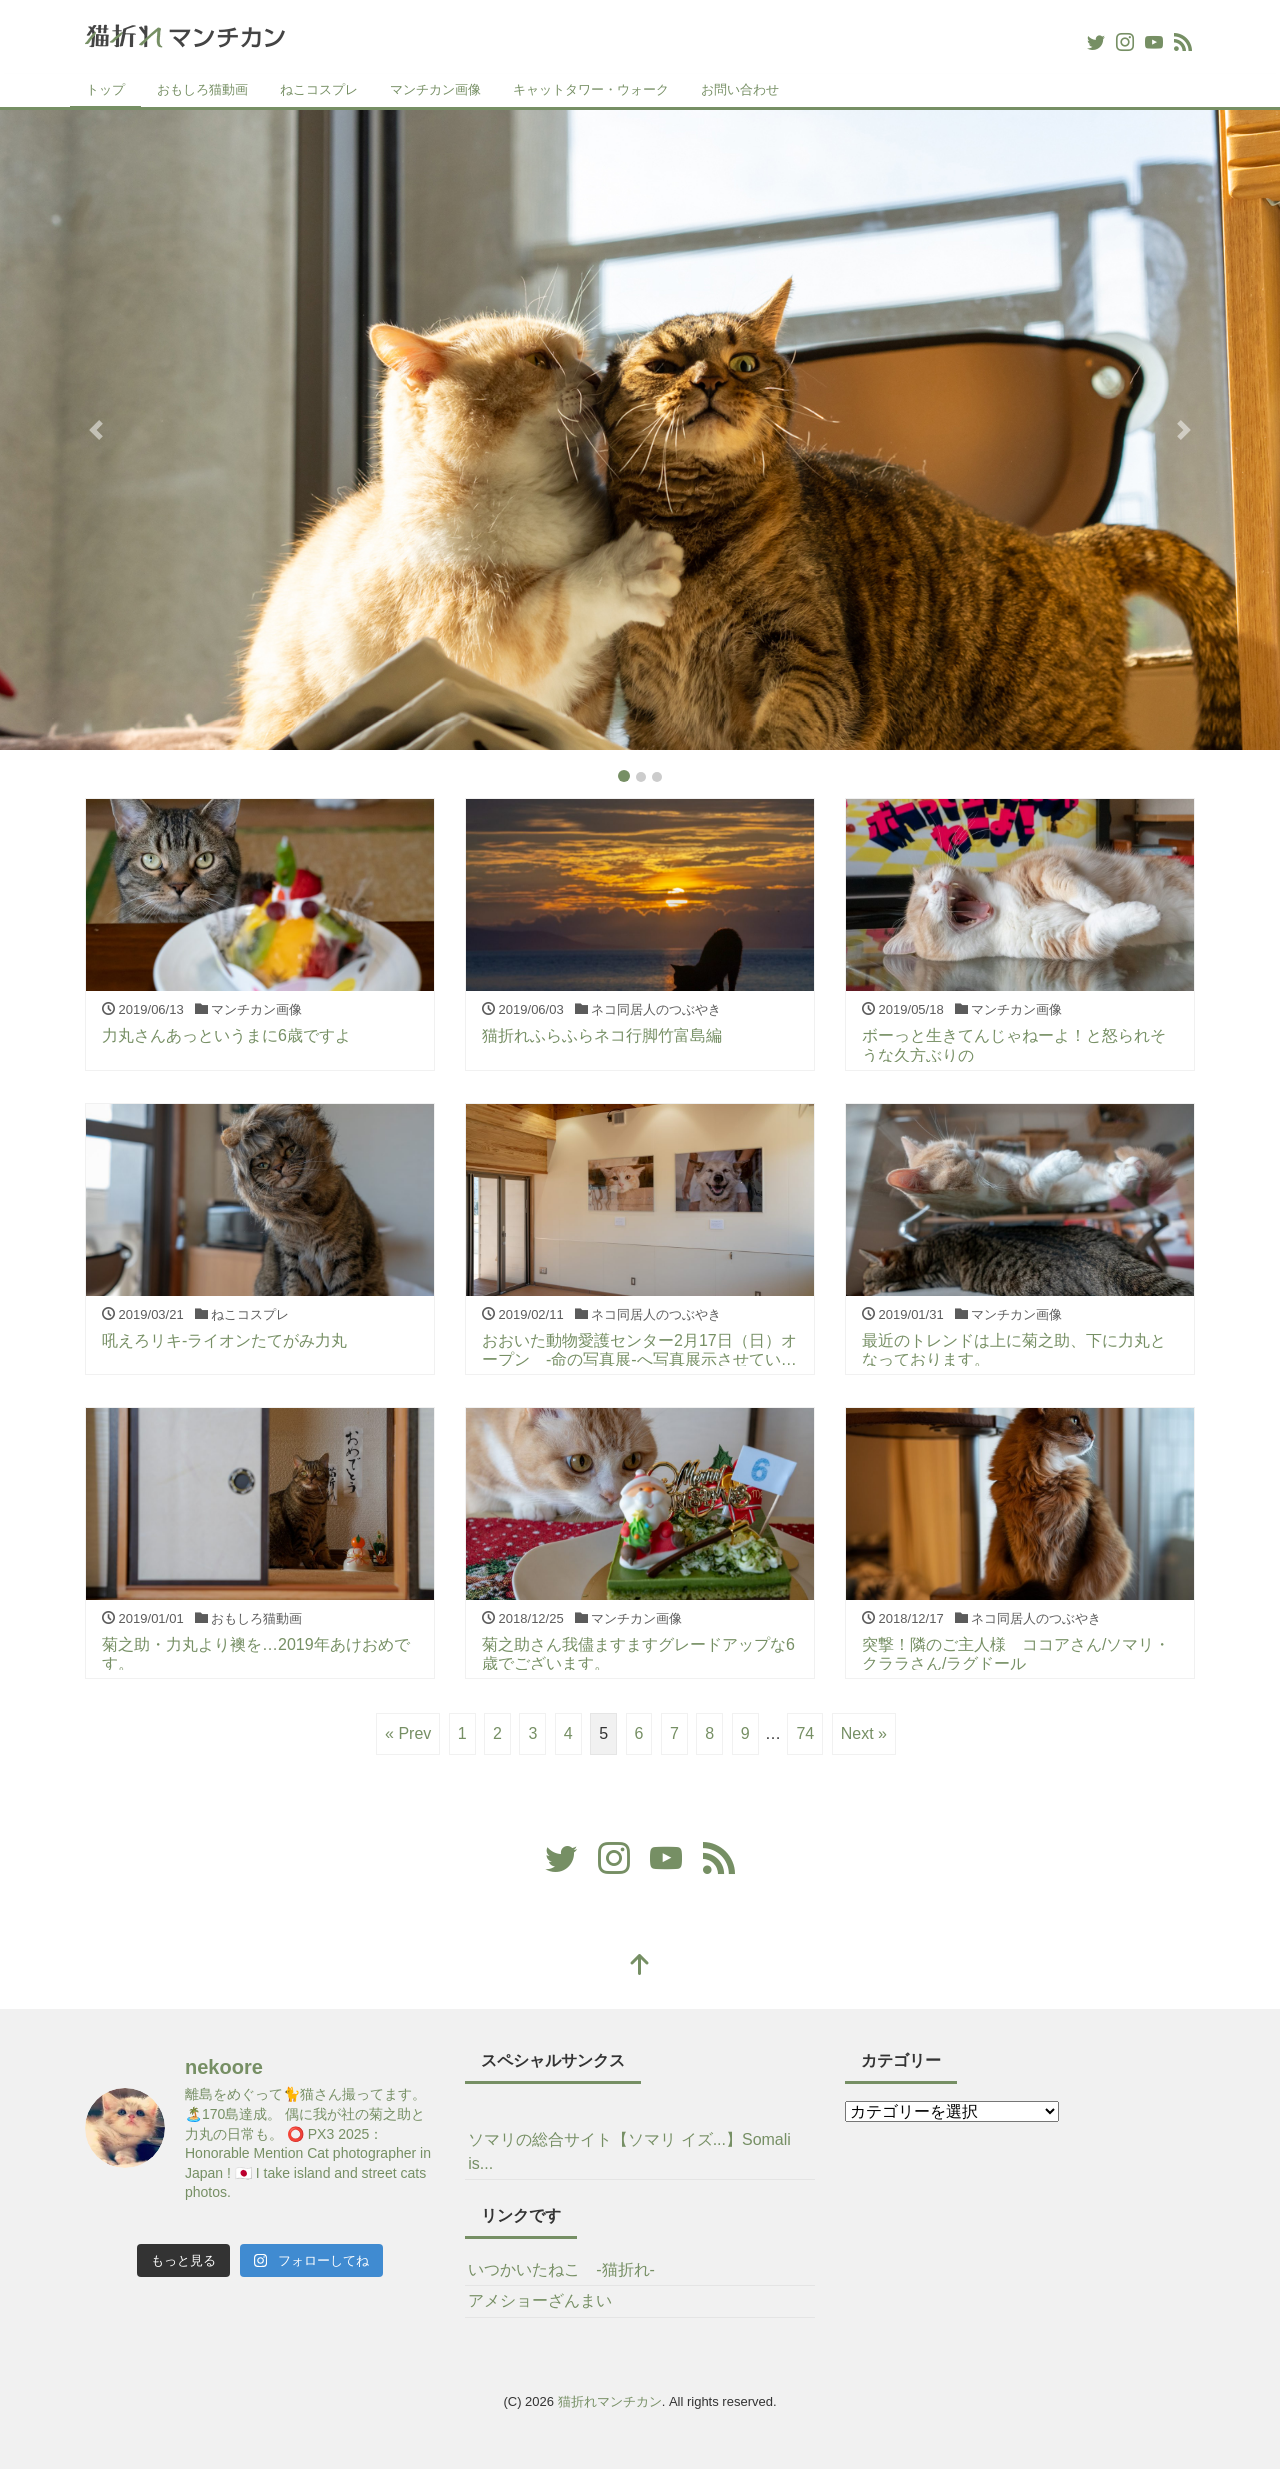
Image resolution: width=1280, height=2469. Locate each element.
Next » (864, 1733)
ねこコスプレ (319, 89)
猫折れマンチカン (610, 2401)
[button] (96, 430)
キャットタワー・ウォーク (591, 89)
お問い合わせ (740, 89)
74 (805, 1733)
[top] (640, 1966)
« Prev (408, 1733)
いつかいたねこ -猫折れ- (561, 2269)
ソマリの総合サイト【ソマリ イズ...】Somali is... (629, 2151)
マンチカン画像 (435, 89)
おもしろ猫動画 (202, 89)
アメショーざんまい (540, 2300)
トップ (105, 89)
